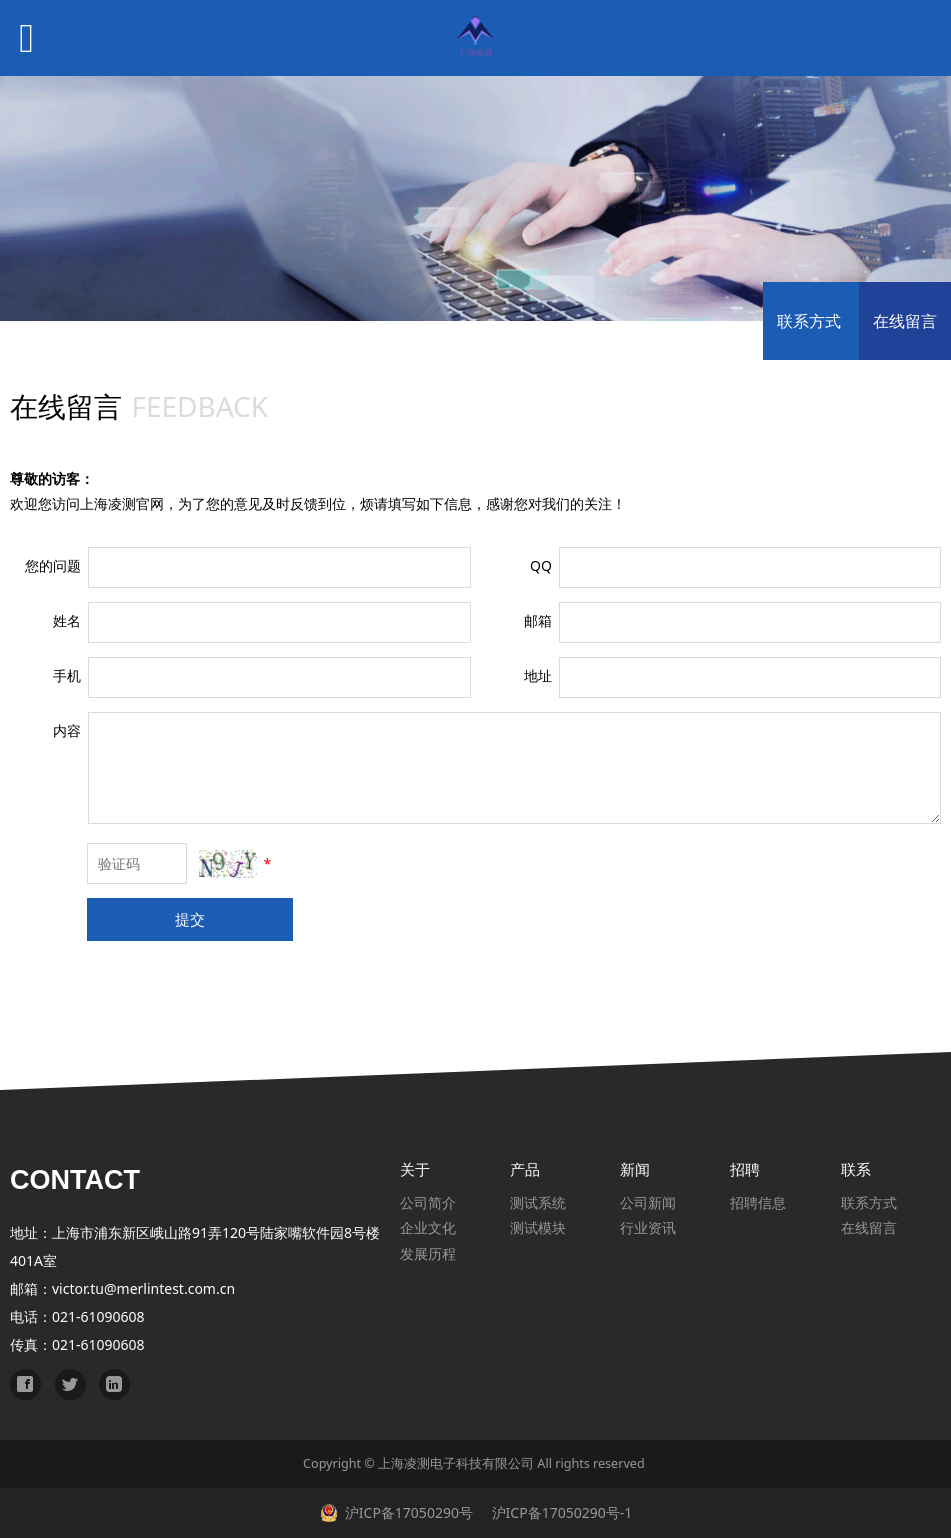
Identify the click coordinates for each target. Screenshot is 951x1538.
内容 (67, 730)
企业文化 (428, 1227)
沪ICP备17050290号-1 (560, 1512)
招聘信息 (758, 1202)
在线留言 (905, 321)
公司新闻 (648, 1202)
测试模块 (538, 1227)
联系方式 (809, 321)
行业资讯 (648, 1227)
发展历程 (428, 1253)
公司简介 (428, 1202)
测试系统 (538, 1202)
